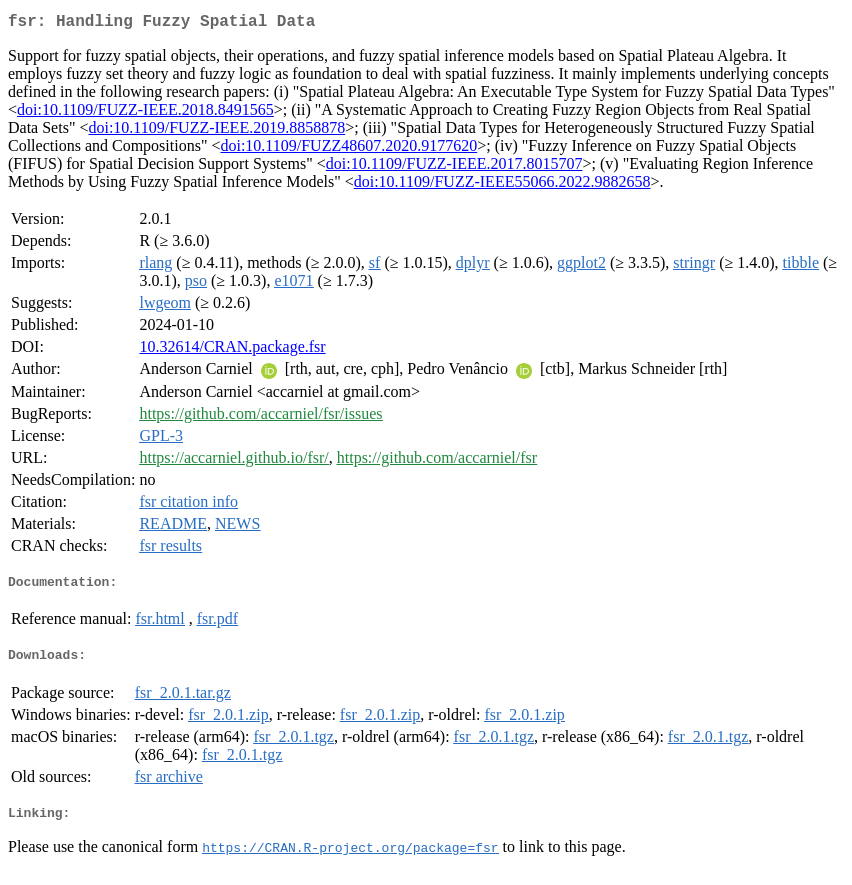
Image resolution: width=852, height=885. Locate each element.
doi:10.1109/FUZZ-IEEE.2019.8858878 (216, 131)
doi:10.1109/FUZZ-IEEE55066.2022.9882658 (502, 185)
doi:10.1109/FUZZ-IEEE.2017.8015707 (454, 167)
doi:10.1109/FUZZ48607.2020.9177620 (348, 149)
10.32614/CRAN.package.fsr (232, 350)
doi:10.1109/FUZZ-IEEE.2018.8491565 (145, 113)
